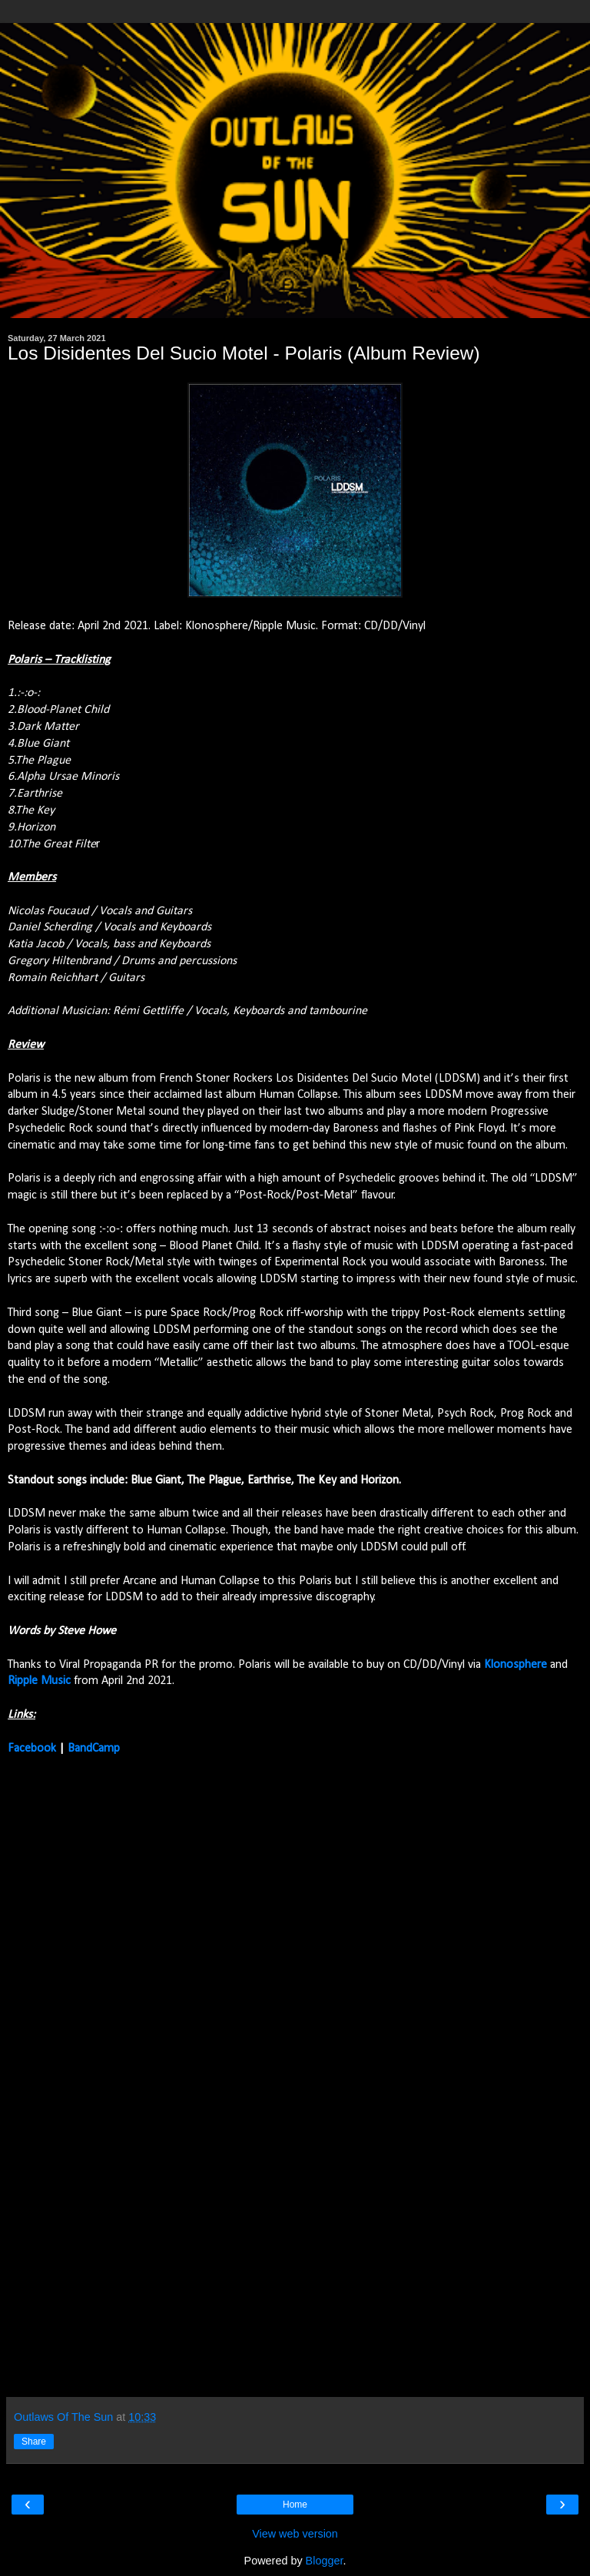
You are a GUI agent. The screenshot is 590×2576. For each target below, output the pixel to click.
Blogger (324, 2560)
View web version (295, 2534)
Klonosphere (515, 1665)
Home (295, 2504)
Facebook (32, 1748)
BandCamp (94, 1748)
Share (34, 2441)
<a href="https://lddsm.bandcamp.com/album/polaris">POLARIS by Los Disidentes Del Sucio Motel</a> (142, 2075)
